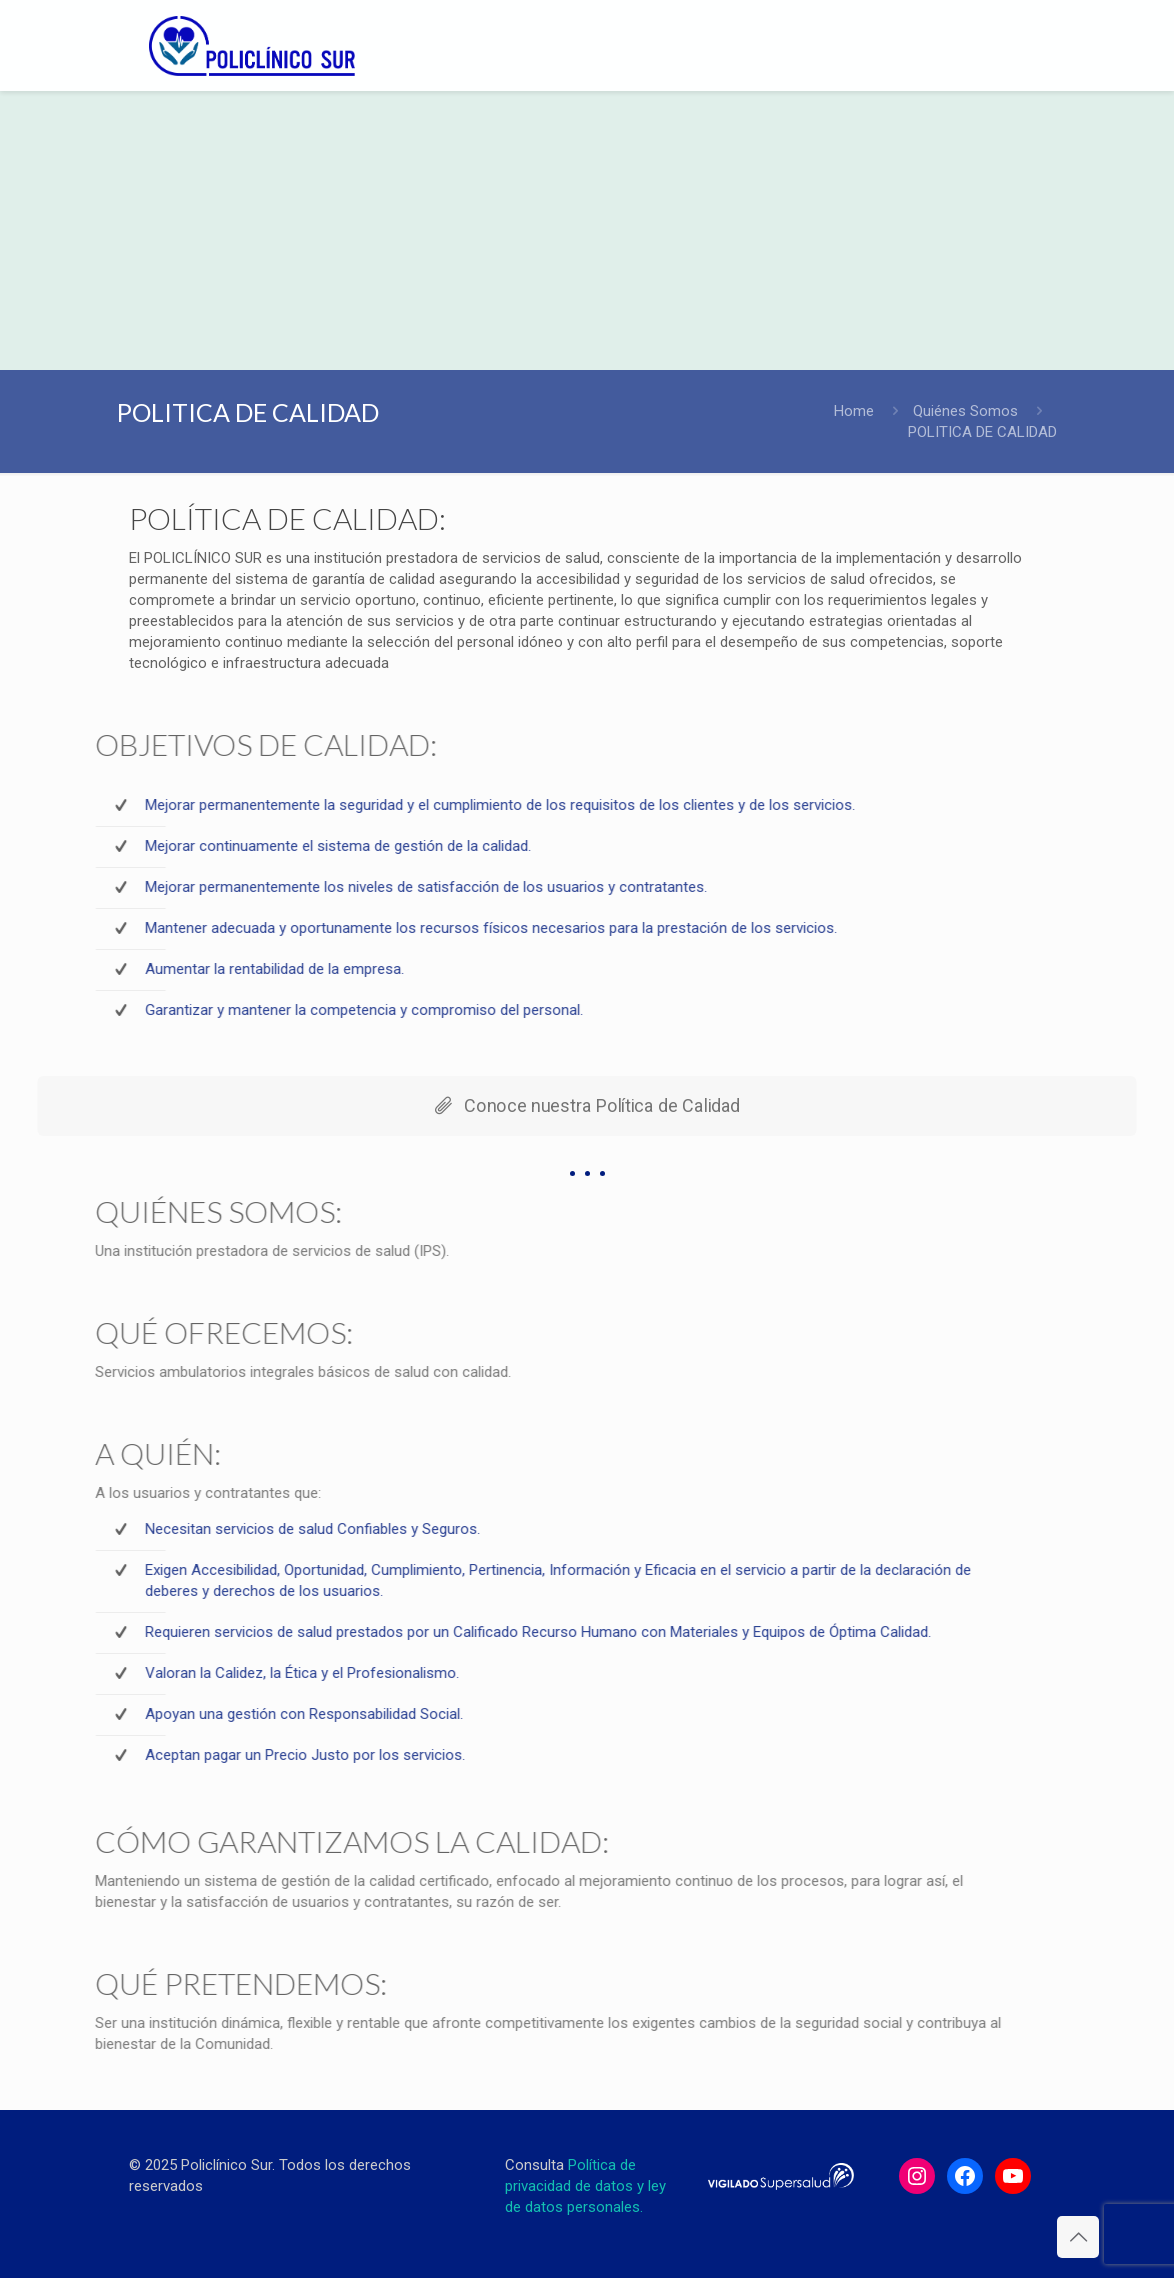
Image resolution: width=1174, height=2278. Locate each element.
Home (854, 411)
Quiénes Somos (965, 411)
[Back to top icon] (1078, 2237)
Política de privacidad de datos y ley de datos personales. (585, 2186)
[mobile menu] (1013, 45)
